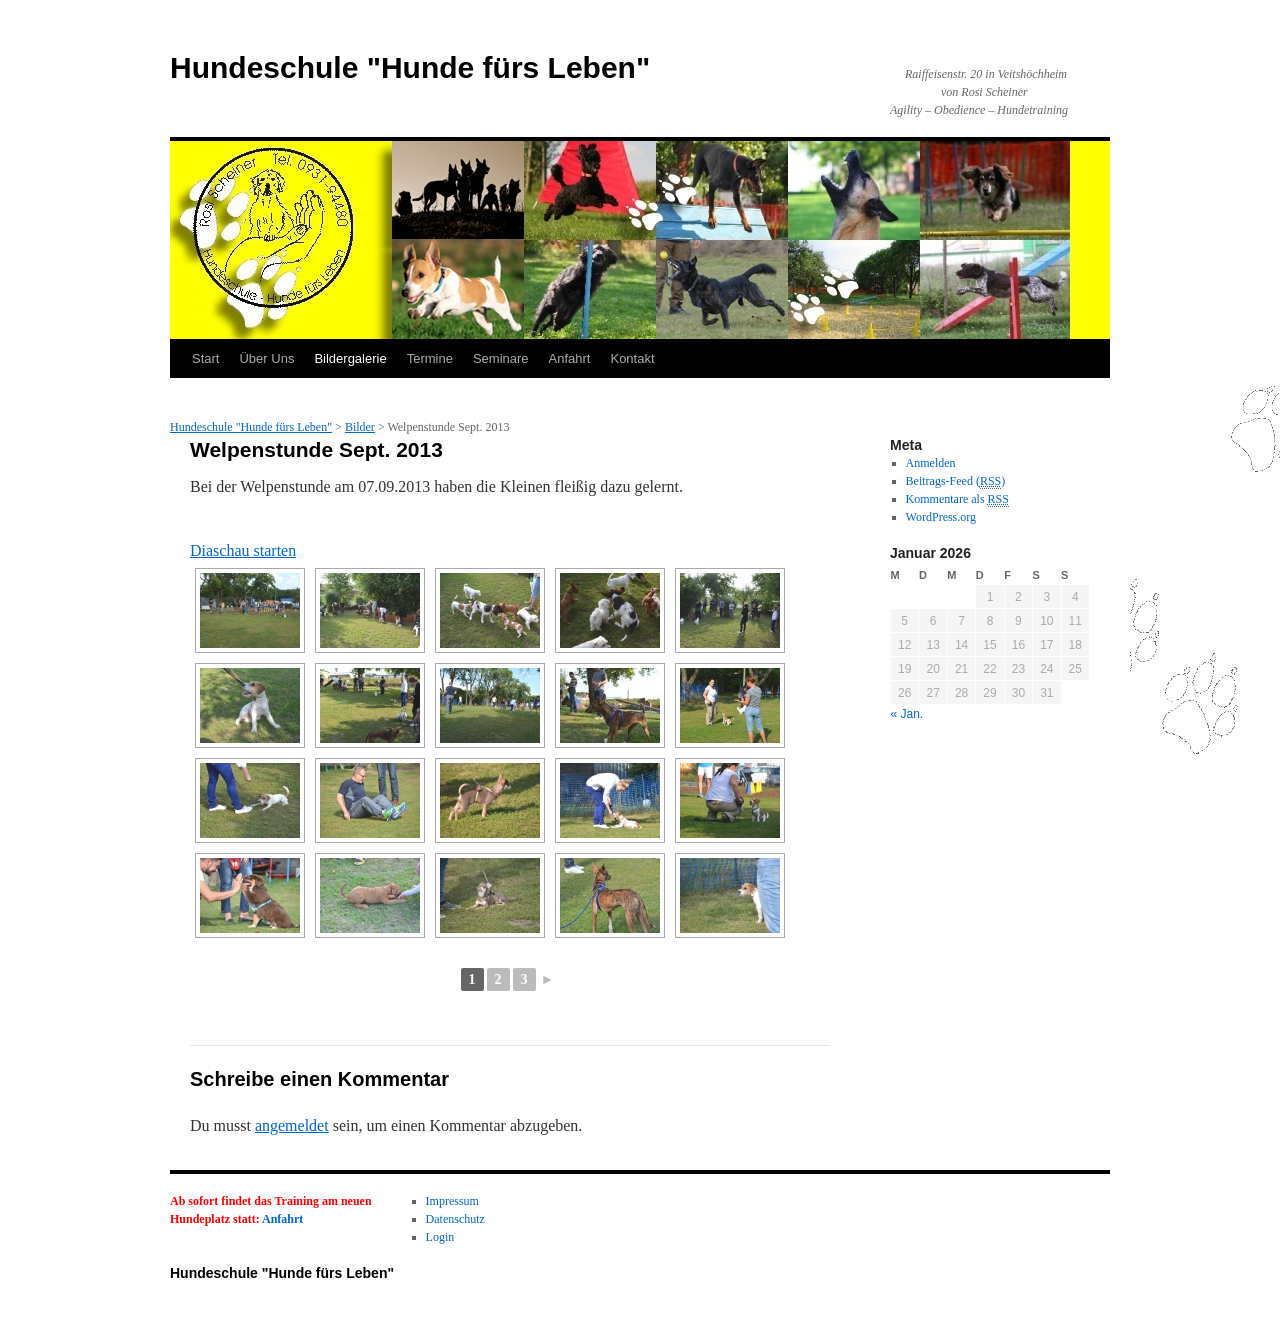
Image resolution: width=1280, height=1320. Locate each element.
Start (205, 358)
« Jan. (907, 714)
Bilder (360, 427)
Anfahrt (570, 358)
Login (440, 1237)
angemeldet (292, 1125)
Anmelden (931, 463)
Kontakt (632, 358)
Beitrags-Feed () (956, 481)
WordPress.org (941, 517)
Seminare (501, 358)
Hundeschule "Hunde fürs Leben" (410, 67)
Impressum (452, 1201)
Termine (430, 358)
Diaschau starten (243, 550)
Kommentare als (957, 499)
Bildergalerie (350, 358)
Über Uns (266, 358)
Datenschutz (455, 1219)
